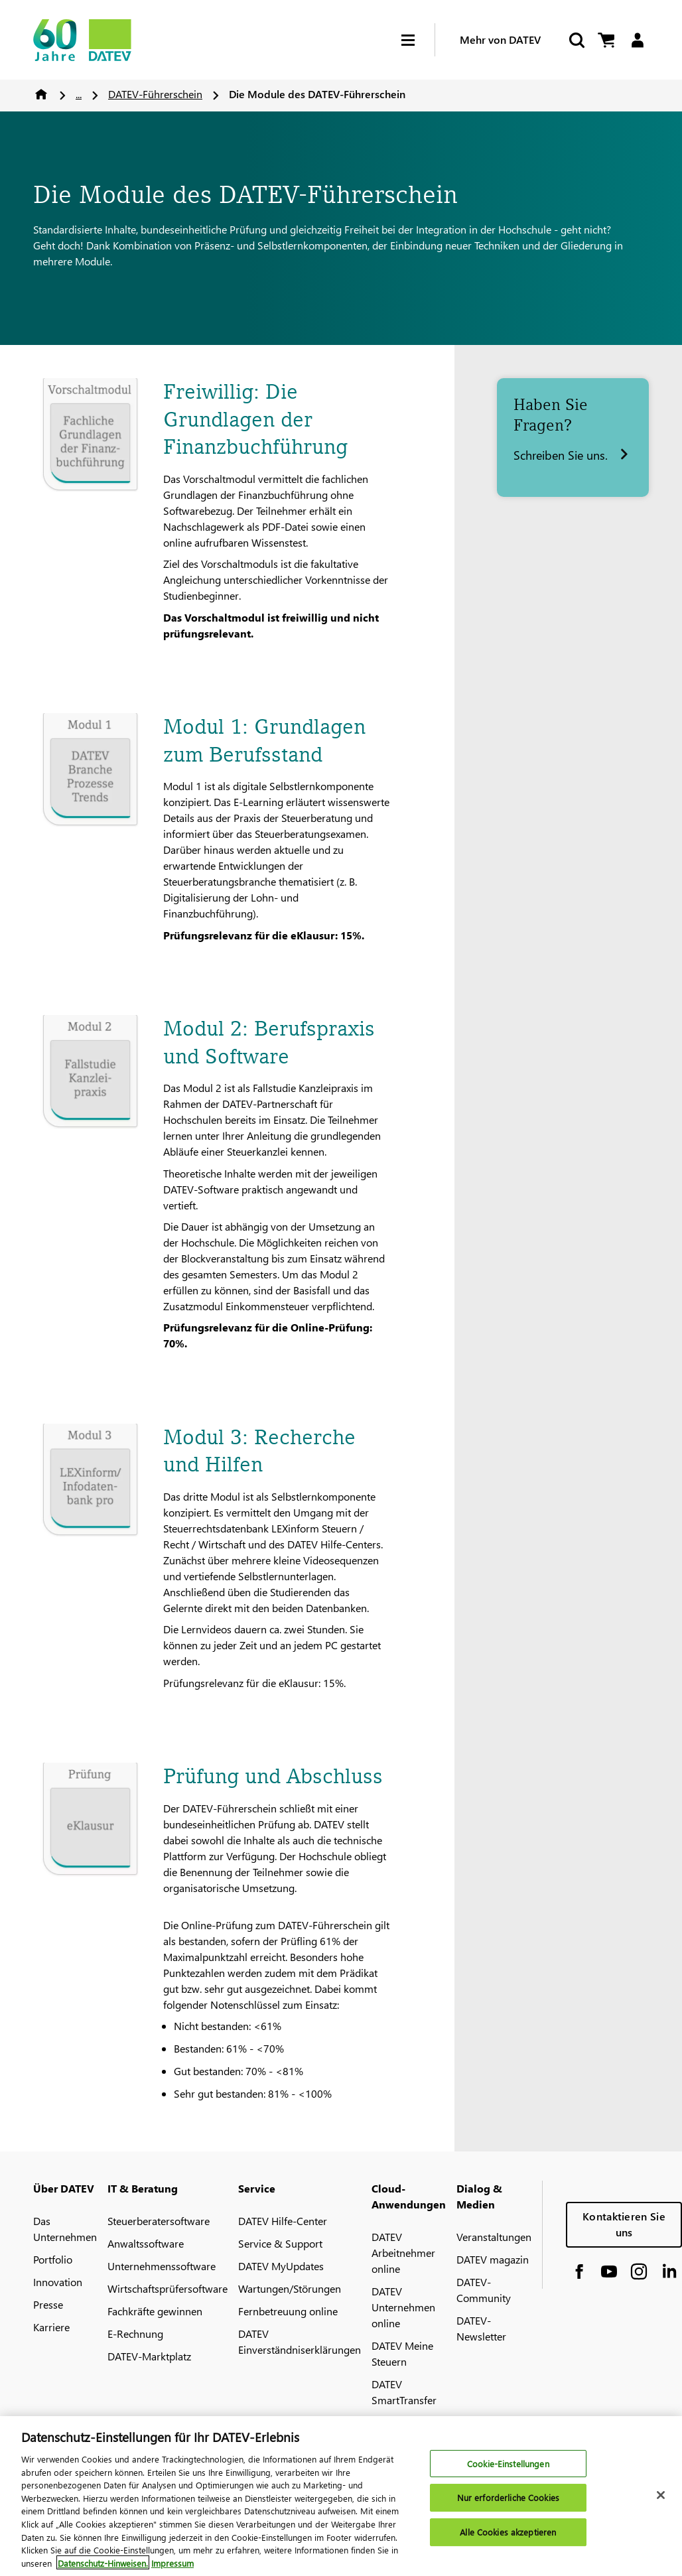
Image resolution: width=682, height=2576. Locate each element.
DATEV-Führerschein (155, 94)
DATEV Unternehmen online (403, 2307)
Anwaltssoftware (145, 2243)
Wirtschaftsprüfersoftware (167, 2288)
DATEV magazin (492, 2259)
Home (41, 94)
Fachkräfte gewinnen (154, 2311)
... (79, 94)
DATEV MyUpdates (281, 2266)
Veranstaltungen (493, 2237)
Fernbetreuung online (288, 2311)
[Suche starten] (576, 40)
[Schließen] (660, 2501)
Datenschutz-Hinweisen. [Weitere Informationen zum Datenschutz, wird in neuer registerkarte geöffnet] (103, 2569)
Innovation (57, 2282)
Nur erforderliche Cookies (508, 2504)
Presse (48, 2304)
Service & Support (280, 2243)
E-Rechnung (135, 2333)
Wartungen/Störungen (289, 2288)
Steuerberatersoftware (158, 2221)
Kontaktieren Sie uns (623, 2224)
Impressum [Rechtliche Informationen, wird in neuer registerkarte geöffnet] (172, 2569)
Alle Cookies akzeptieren (508, 2537)
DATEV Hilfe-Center (282, 2221)
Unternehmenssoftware (161, 2266)
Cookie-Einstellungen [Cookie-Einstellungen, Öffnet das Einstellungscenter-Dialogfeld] (508, 2469)
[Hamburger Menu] (418, 40)
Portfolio (52, 2259)
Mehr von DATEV (500, 39)
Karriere (51, 2327)
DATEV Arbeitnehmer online (403, 2252)
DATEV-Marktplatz (149, 2356)
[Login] (637, 40)
